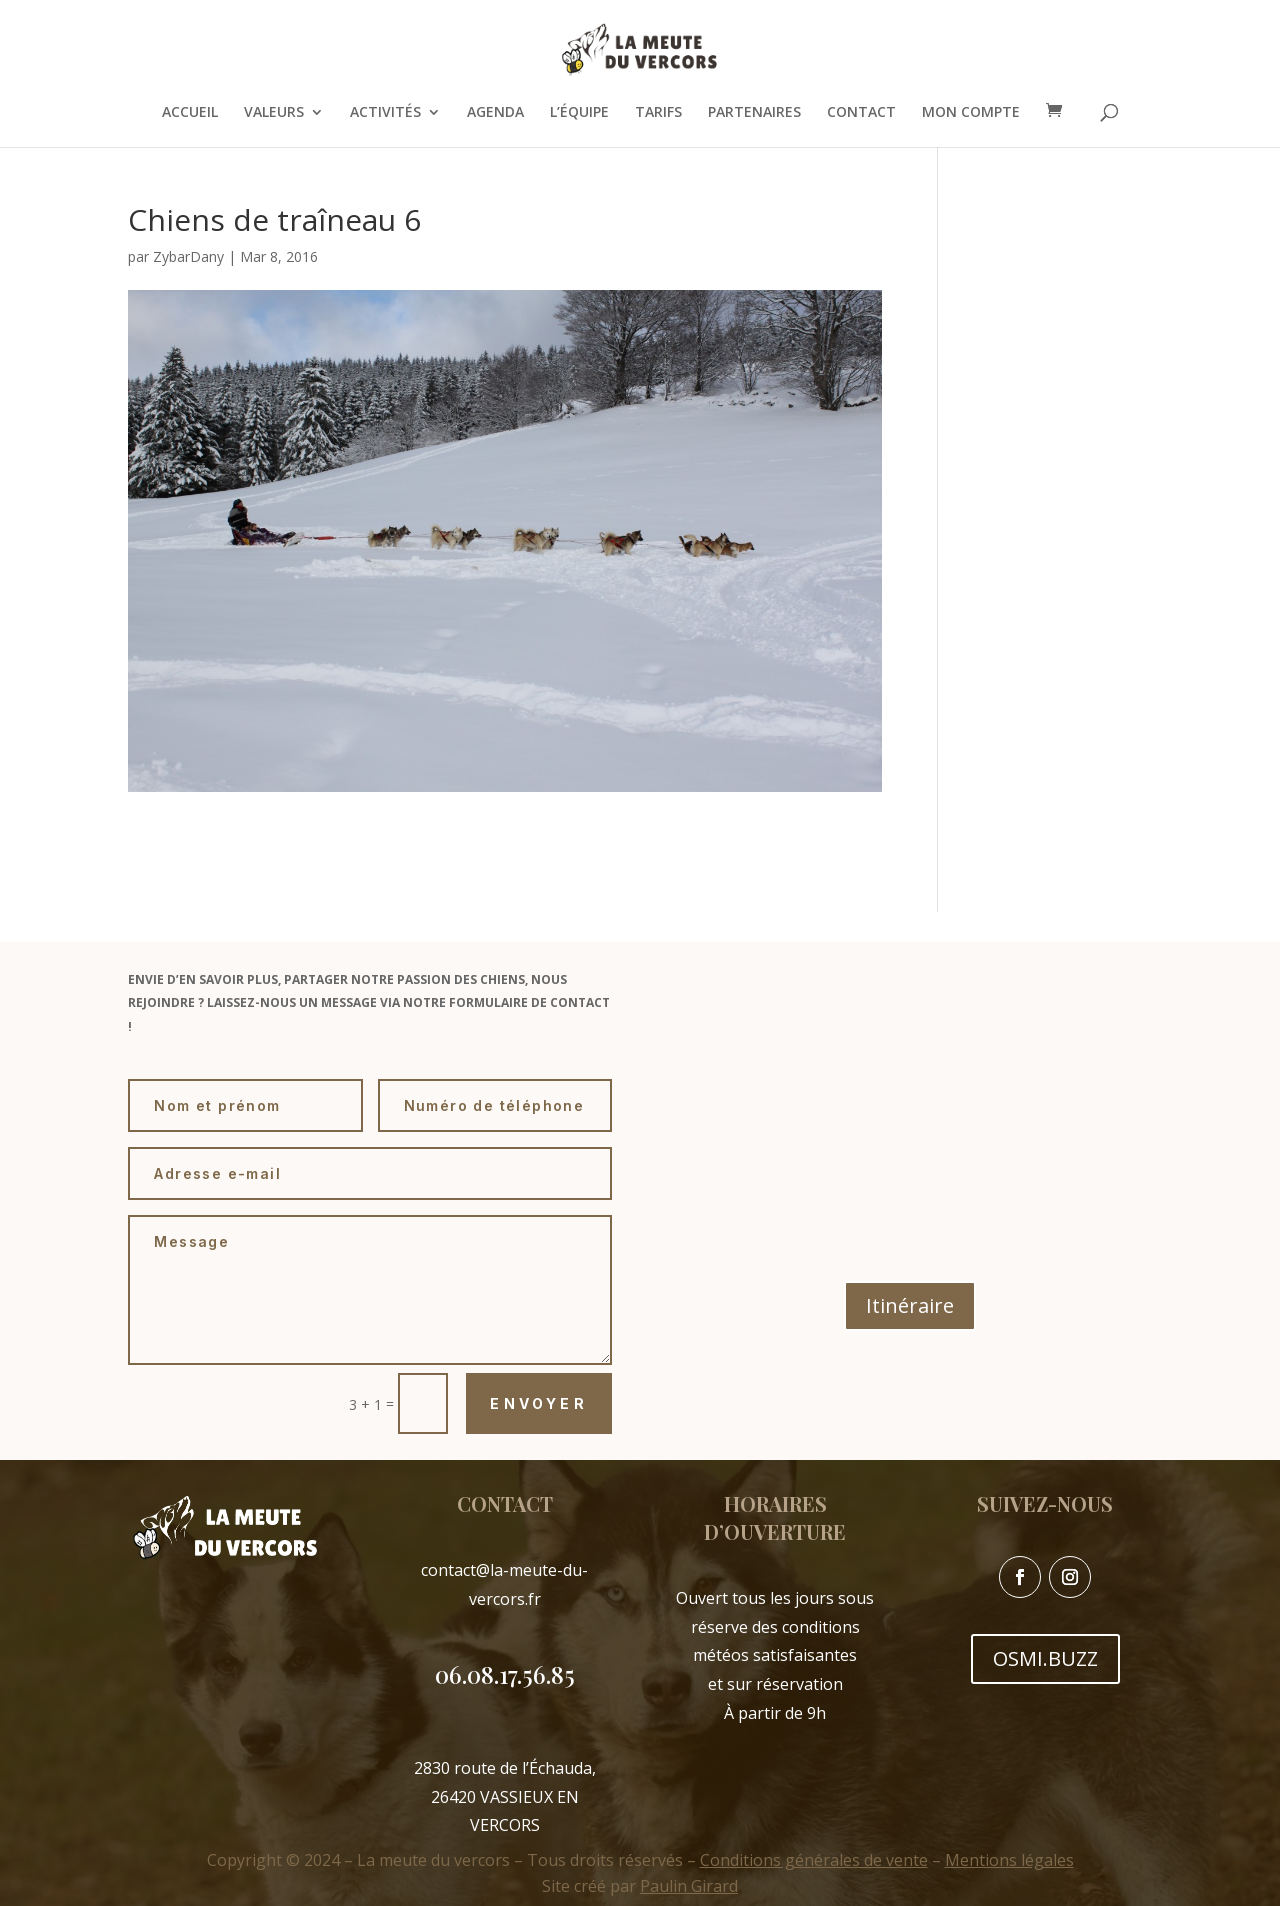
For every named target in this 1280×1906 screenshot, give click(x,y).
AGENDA (495, 113)
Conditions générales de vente (814, 1860)
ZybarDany (188, 256)
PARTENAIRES (754, 113)
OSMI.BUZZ (1045, 1658)
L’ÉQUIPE (579, 113)
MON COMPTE (971, 113)
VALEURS (274, 113)
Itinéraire (910, 1305)
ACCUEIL (190, 113)
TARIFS (658, 113)
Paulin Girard (689, 1886)
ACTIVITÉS (385, 113)
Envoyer (538, 1403)
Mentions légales (1009, 1860)
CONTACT (861, 113)
